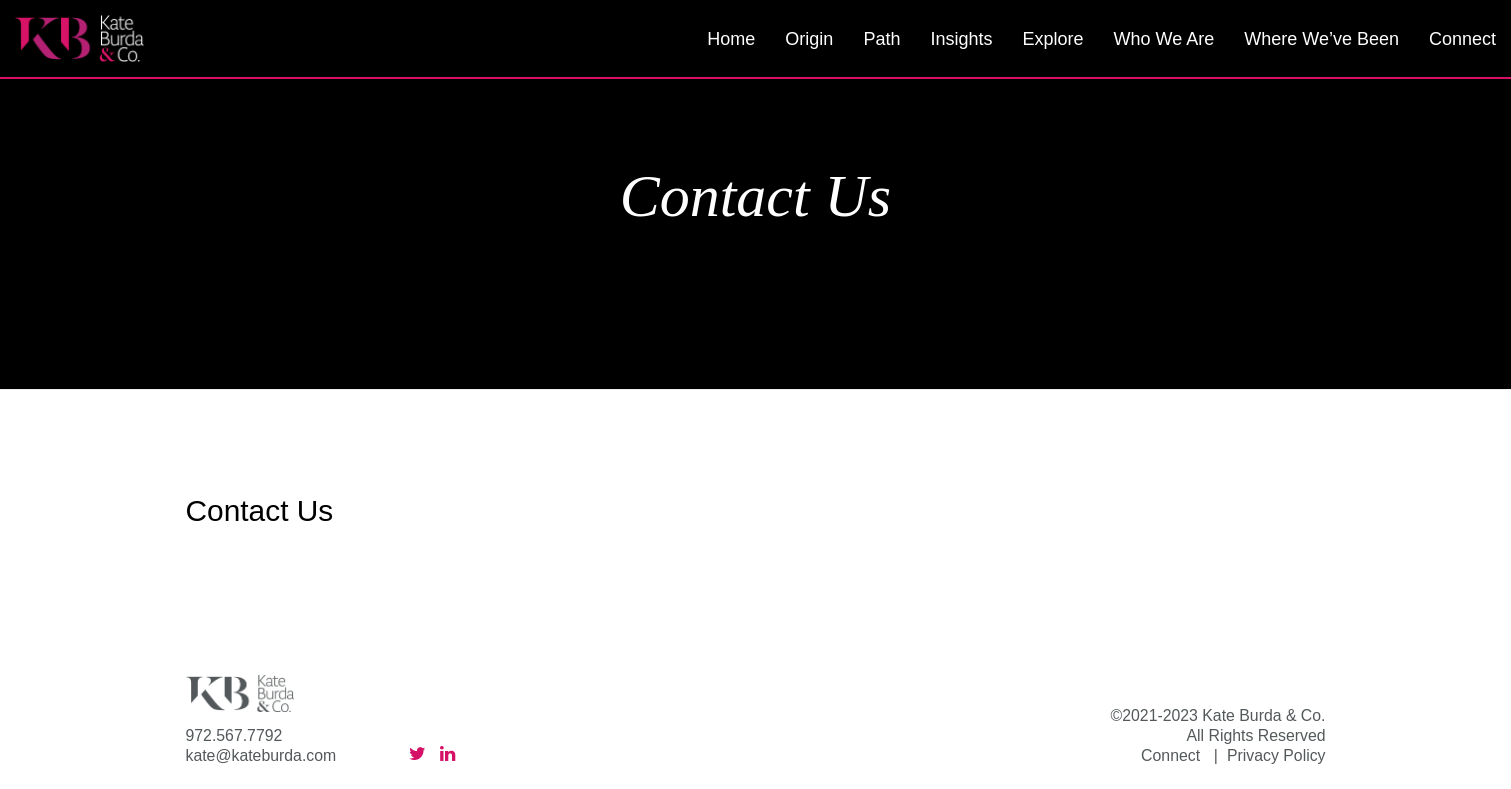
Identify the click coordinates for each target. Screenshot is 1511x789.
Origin (809, 39)
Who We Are (1163, 39)
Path (881, 39)
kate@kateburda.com (261, 755)
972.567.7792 (234, 735)
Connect (1462, 39)
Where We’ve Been (1321, 39)
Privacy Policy (1276, 755)
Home (731, 39)
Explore (1052, 39)
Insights (961, 39)
